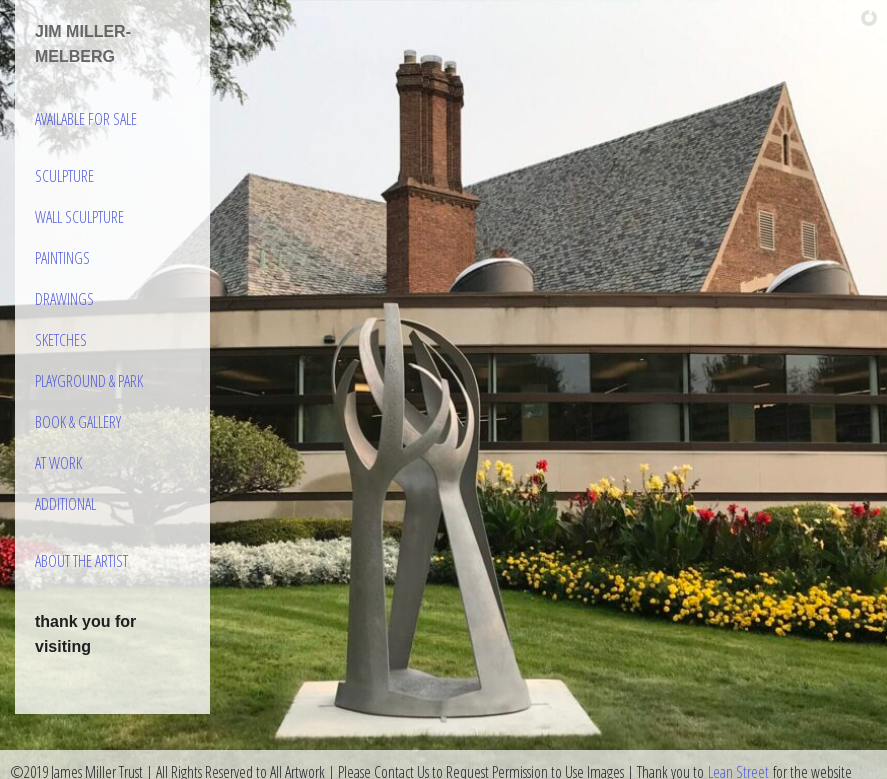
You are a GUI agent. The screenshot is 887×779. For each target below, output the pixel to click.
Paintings (62, 258)
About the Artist (81, 561)
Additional (65, 504)
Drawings (64, 299)
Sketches (61, 340)
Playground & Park (89, 381)
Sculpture (64, 176)
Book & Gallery (78, 422)
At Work (58, 463)
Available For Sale (86, 119)
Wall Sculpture (79, 217)
